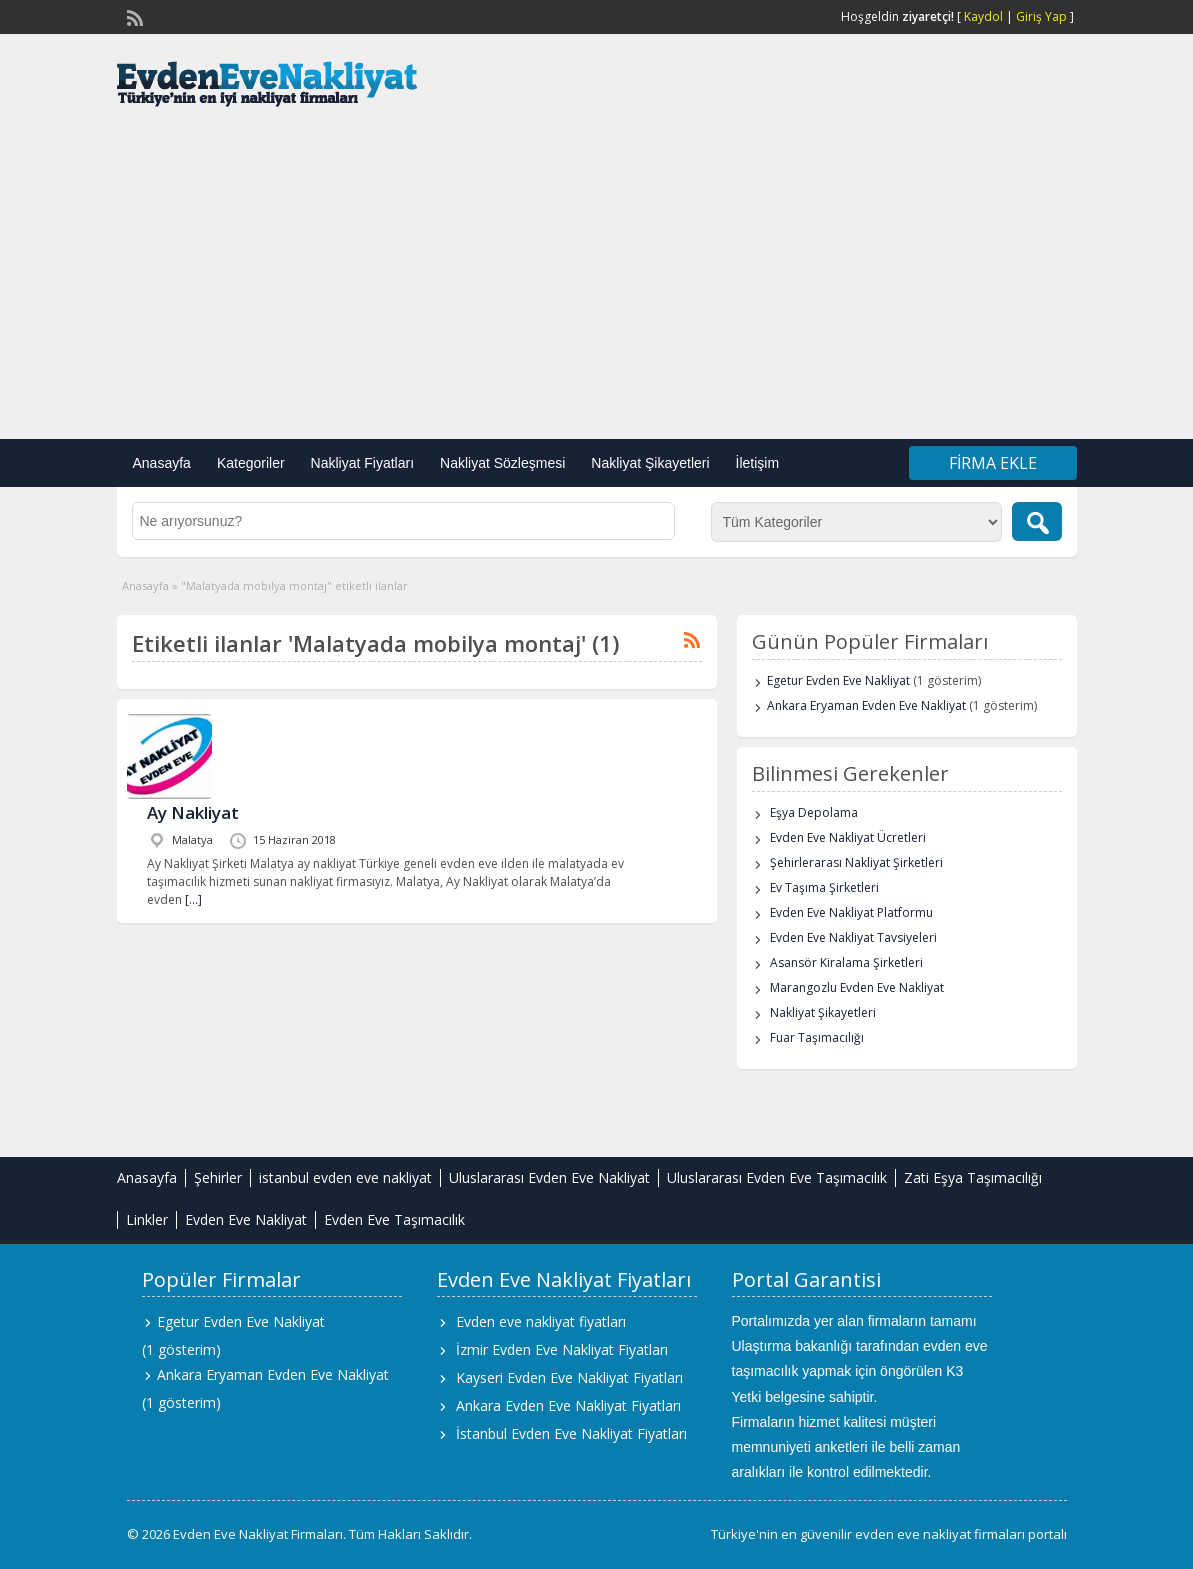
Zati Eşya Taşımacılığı (973, 1177)
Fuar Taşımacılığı (817, 1037)
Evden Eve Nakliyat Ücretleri (848, 837)
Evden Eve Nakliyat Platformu (851, 912)
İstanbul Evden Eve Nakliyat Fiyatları (571, 1433)
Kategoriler (251, 463)
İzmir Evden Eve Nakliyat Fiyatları (562, 1349)
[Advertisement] (596, 279)
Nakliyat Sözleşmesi (502, 463)
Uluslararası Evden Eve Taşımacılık (777, 1177)
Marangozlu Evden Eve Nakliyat (857, 987)
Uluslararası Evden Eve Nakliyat (549, 1177)
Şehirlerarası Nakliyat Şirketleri (856, 862)
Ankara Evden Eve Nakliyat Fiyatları (568, 1405)
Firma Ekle (993, 463)
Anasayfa (162, 463)
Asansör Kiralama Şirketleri (846, 962)
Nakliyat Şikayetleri (650, 463)
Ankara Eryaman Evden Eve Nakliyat (866, 705)
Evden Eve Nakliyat (246, 1219)
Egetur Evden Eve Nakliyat (838, 680)
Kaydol (983, 16)
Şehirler (218, 1177)
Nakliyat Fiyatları (362, 463)
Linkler (147, 1219)
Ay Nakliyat (193, 812)
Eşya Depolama (814, 812)
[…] (193, 899)
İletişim (758, 463)
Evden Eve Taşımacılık (394, 1219)
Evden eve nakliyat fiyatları (541, 1321)
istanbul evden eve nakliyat (345, 1177)
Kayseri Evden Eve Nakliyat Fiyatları (569, 1377)
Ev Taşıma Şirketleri (824, 887)
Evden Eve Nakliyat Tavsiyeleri (853, 937)
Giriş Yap (1041, 16)
